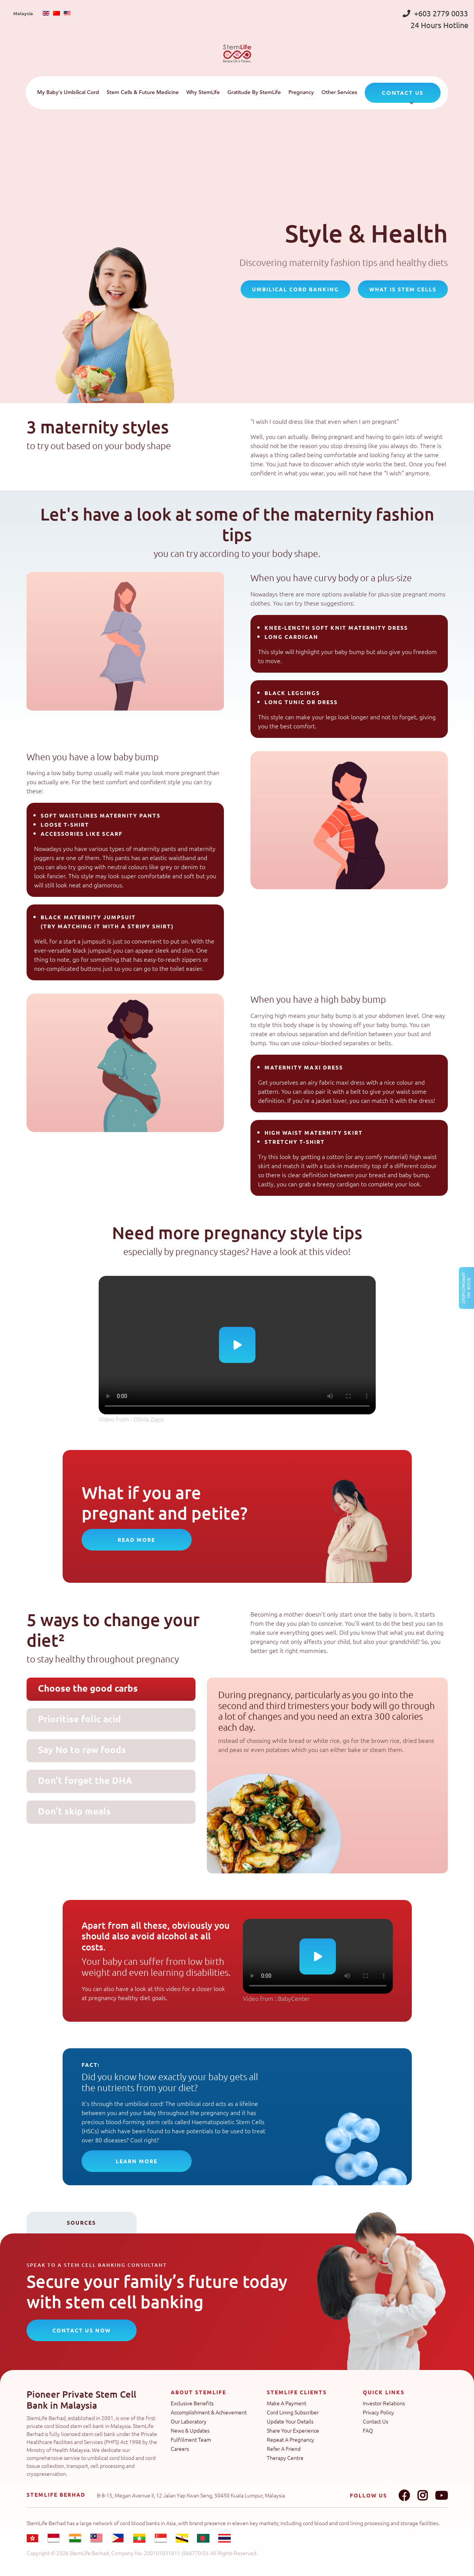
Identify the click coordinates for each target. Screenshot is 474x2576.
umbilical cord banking (295, 289)
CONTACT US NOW (81, 2330)
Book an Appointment (466, 1288)
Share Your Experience (293, 2430)
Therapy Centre (285, 2457)
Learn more (136, 2161)
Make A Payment (286, 2403)
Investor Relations (384, 2403)
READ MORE (136, 1539)
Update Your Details (290, 2421)
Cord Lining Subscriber (293, 2412)
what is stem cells (402, 289)
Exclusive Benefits (192, 2403)
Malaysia (23, 13)
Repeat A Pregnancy (290, 2439)
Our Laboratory (188, 2421)
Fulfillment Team (191, 2439)
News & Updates (190, 2430)
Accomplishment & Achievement (209, 2412)
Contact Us (375, 2421)
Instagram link (422, 2495)
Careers (180, 2448)
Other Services (339, 92)
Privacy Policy (378, 2412)
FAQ (368, 2430)
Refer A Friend (284, 2448)
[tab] (111, 1689)
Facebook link (404, 2495)
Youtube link (441, 2495)
